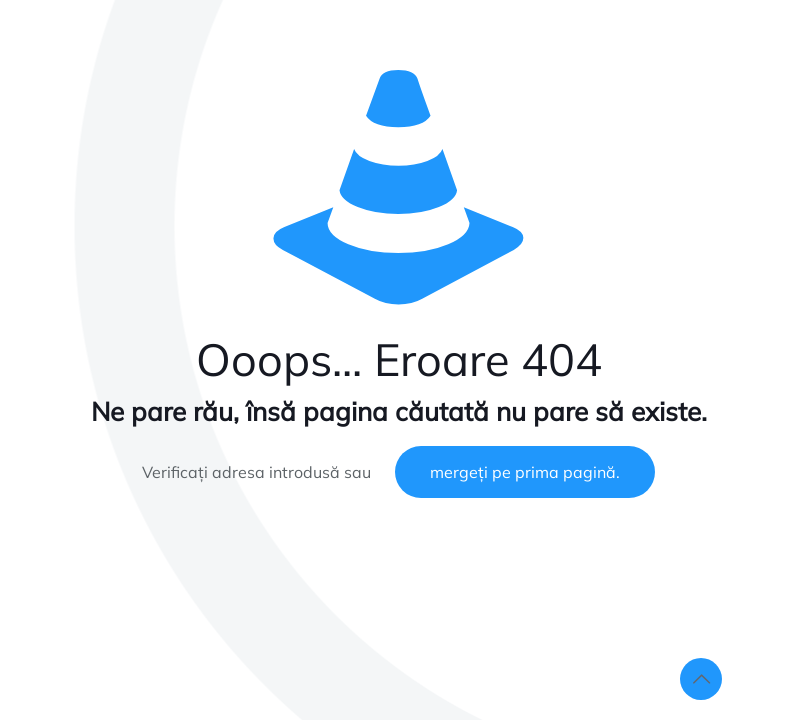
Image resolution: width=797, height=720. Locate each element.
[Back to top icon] (701, 679)
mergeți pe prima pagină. (525, 472)
